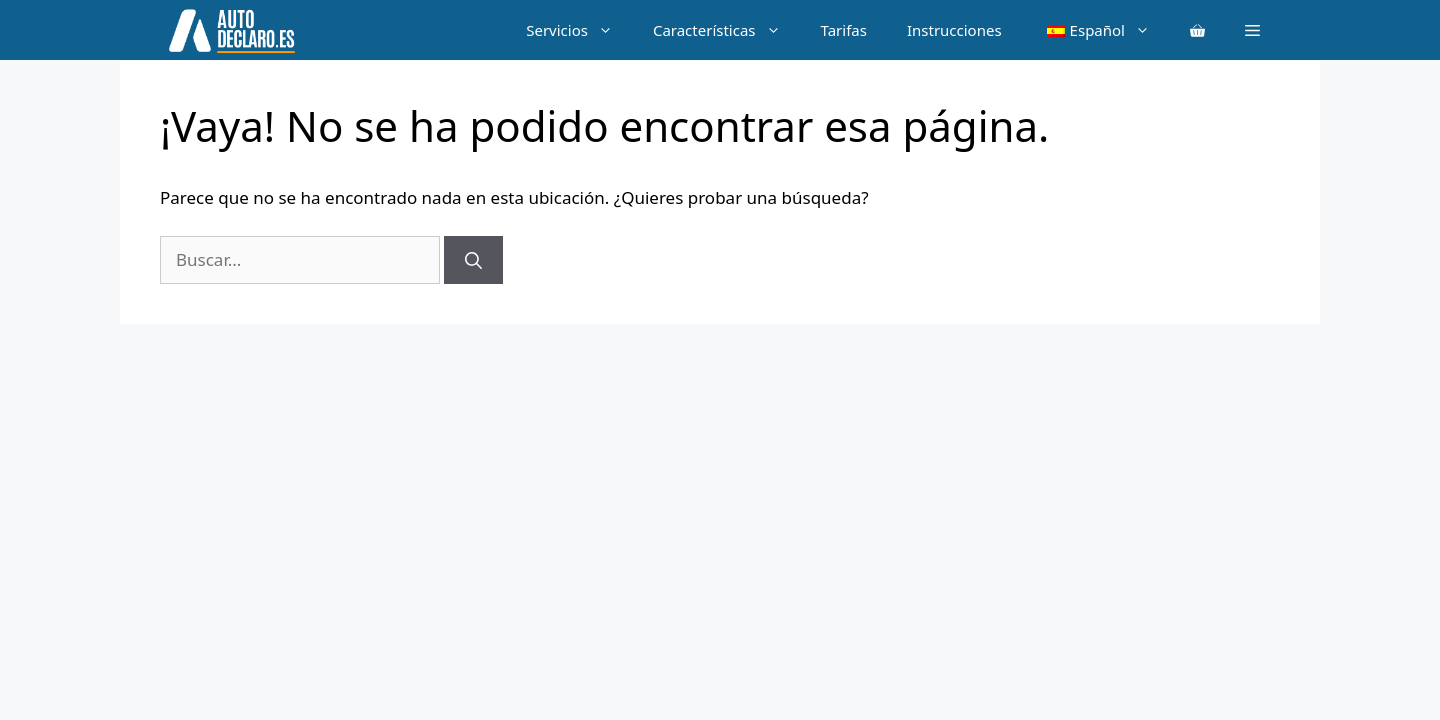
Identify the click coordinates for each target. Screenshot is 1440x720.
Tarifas (844, 30)
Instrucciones (954, 30)
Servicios (579, 30)
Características (727, 30)
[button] (1252, 30)
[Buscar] (473, 260)
